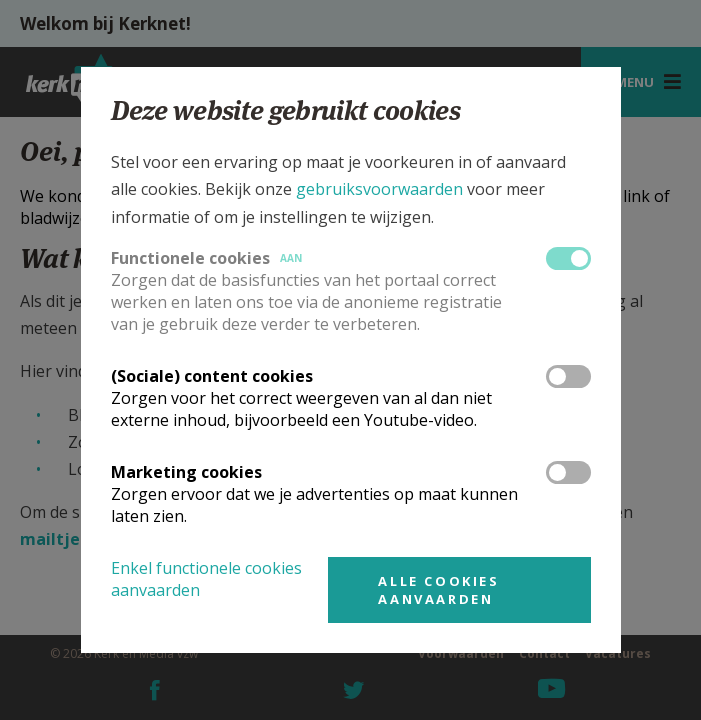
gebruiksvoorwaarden (379, 189)
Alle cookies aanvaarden (438, 590)
